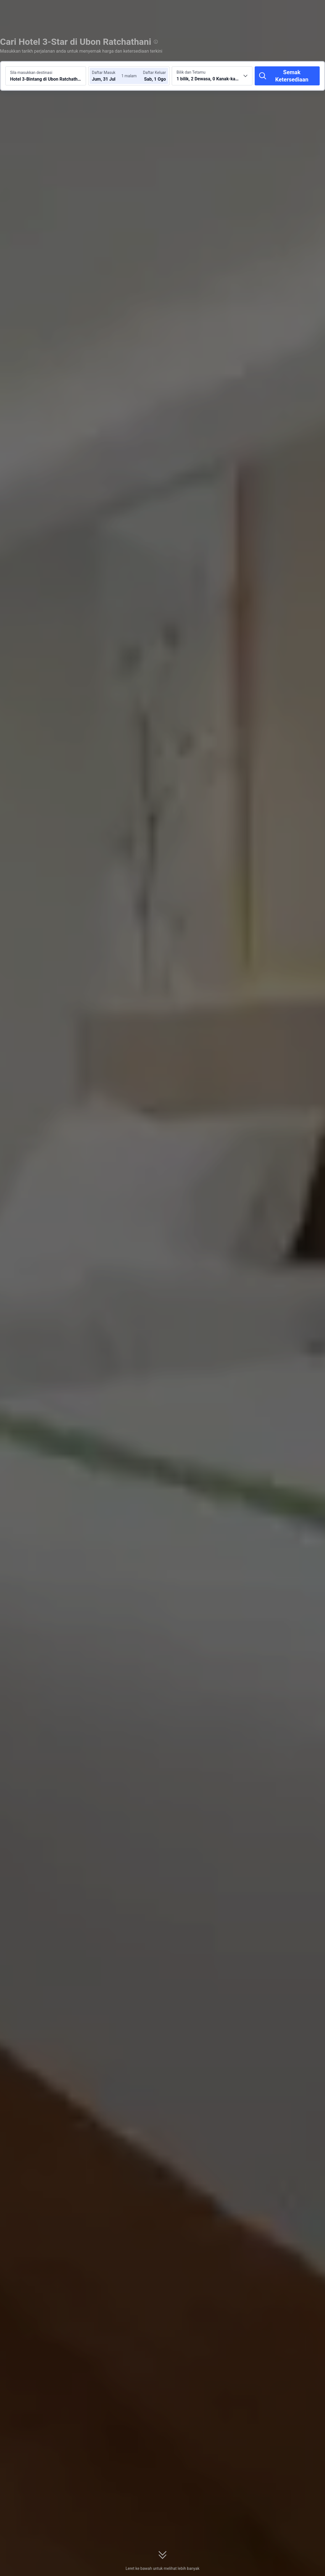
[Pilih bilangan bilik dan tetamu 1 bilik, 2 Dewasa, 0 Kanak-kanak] (212, 76)
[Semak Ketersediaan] (287, 75)
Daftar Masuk (103, 72)
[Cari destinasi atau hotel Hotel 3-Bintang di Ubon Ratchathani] (45, 75)
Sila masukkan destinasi (31, 72)
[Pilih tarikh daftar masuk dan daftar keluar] (109, 76)
